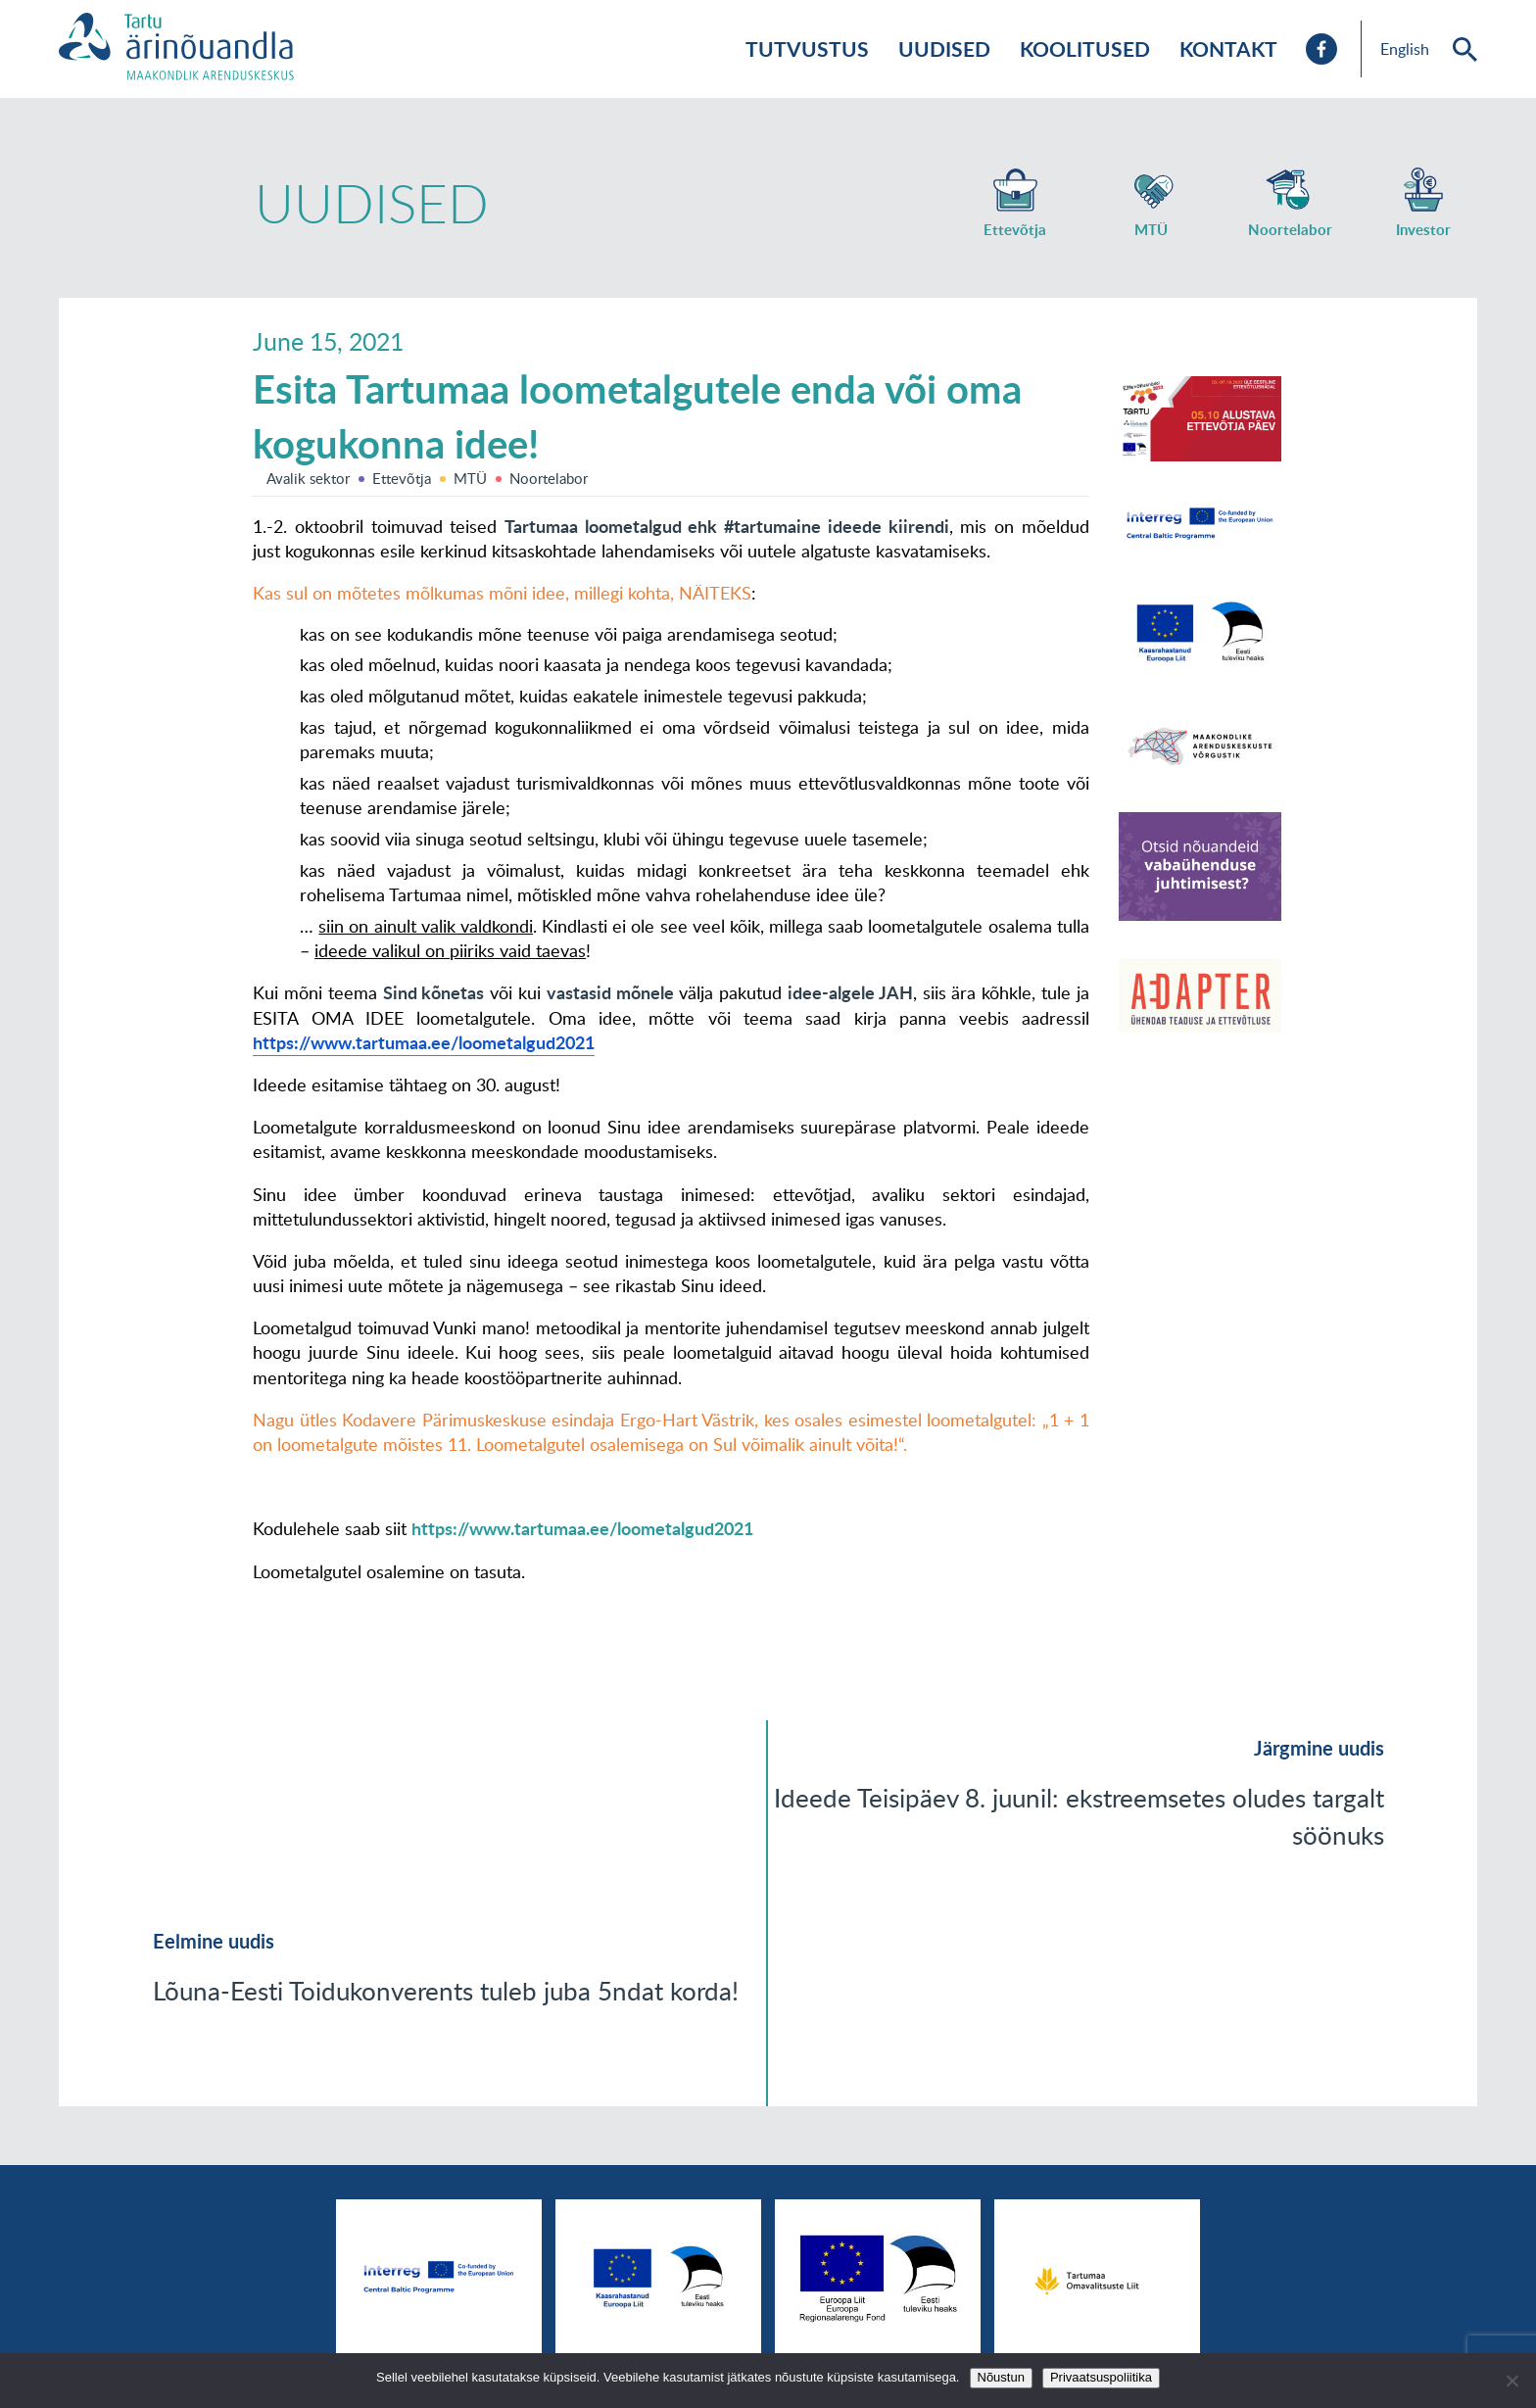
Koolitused (1085, 48)
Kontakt (1228, 48)
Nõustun (1001, 2377)
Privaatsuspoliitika (1101, 2377)
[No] (1511, 2380)
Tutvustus (807, 48)
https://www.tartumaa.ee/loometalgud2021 (582, 1528)
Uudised (944, 48)
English (1404, 49)
